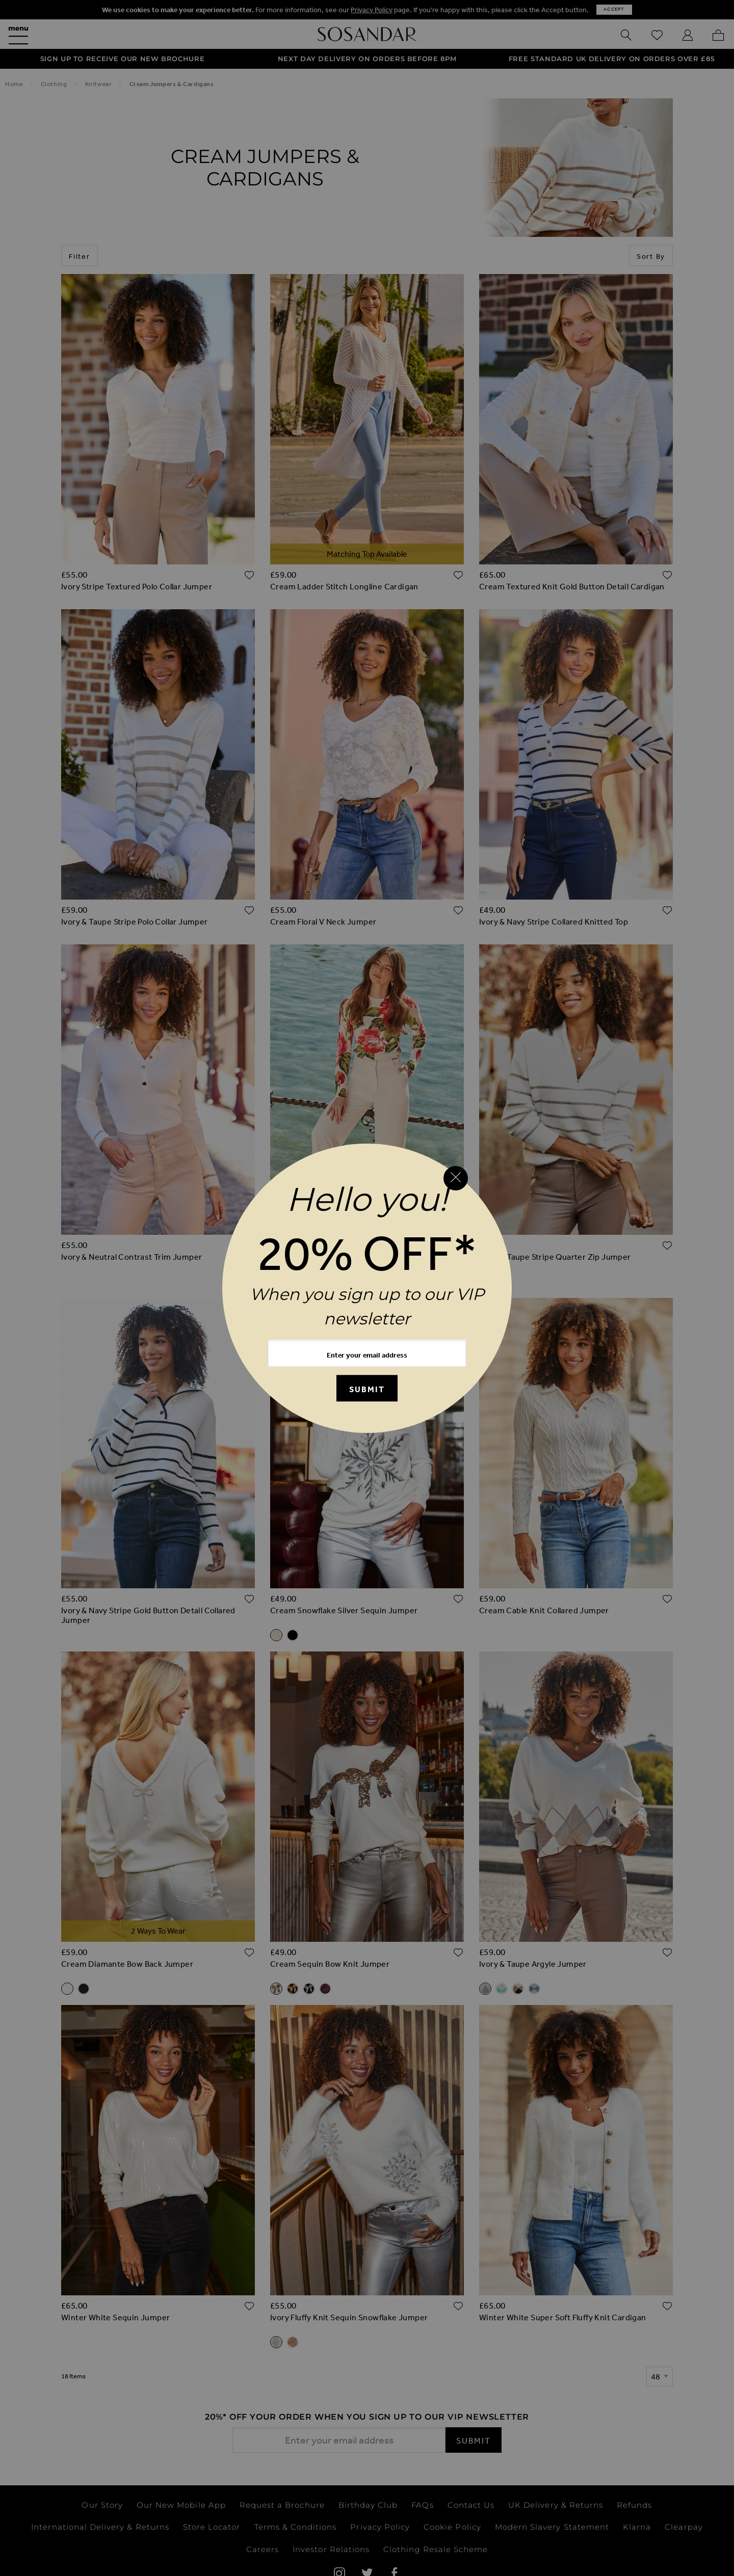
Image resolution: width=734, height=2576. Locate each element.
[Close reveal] (455, 1178)
